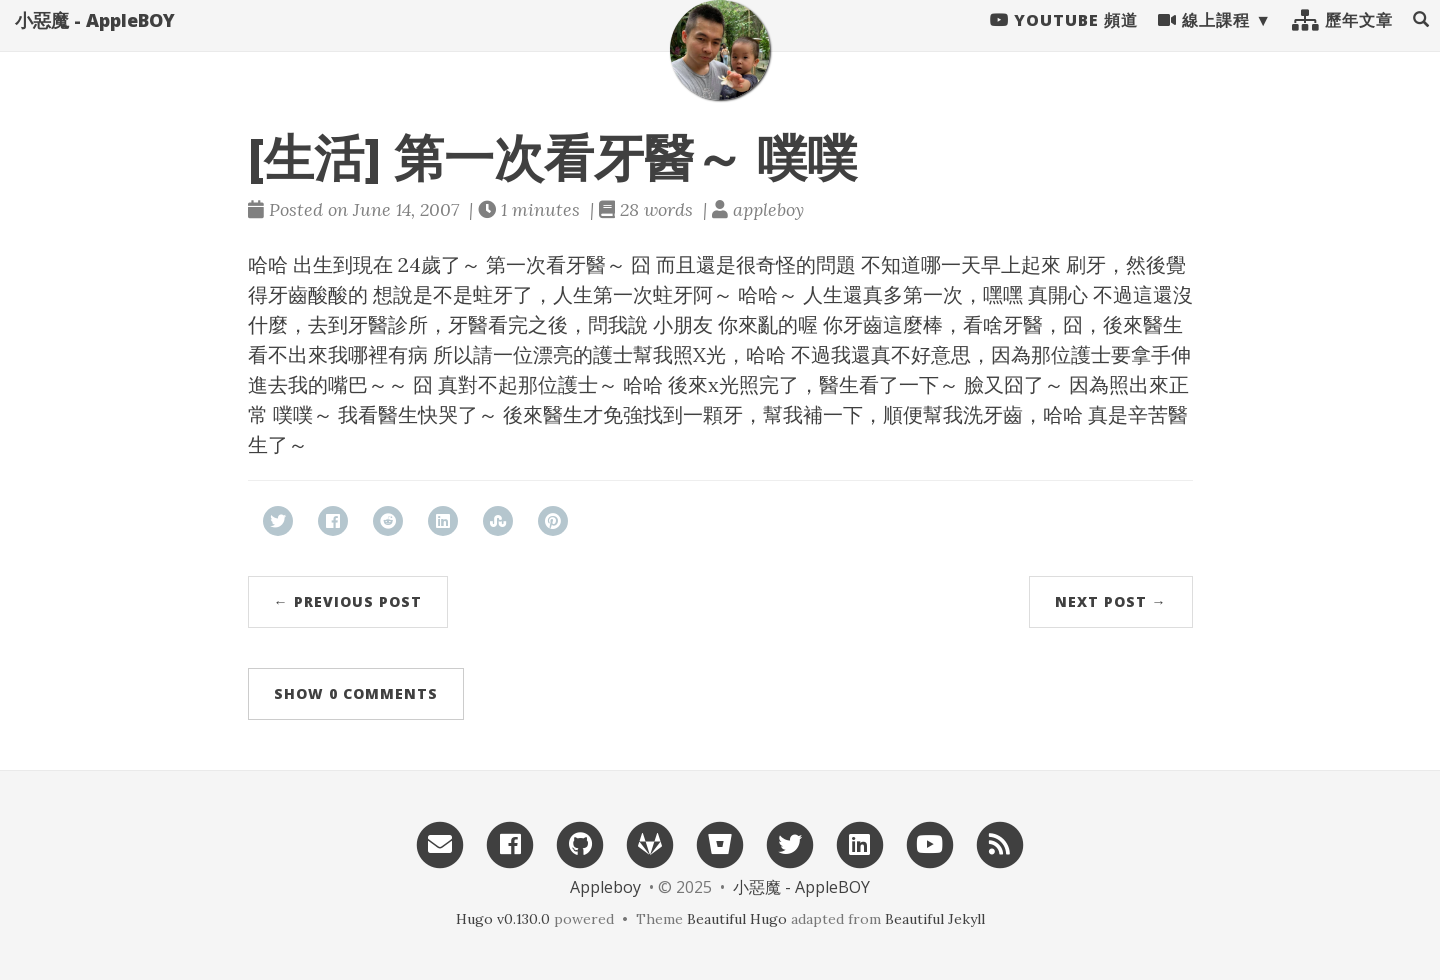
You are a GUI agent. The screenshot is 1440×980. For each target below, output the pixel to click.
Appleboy (605, 887)
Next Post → (1111, 601)
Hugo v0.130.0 (503, 919)
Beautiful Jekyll (935, 919)
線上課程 (1204, 40)
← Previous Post (348, 601)
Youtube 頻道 (1064, 40)
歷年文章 (1342, 40)
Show (356, 693)
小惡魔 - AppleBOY (95, 40)
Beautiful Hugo (737, 919)
